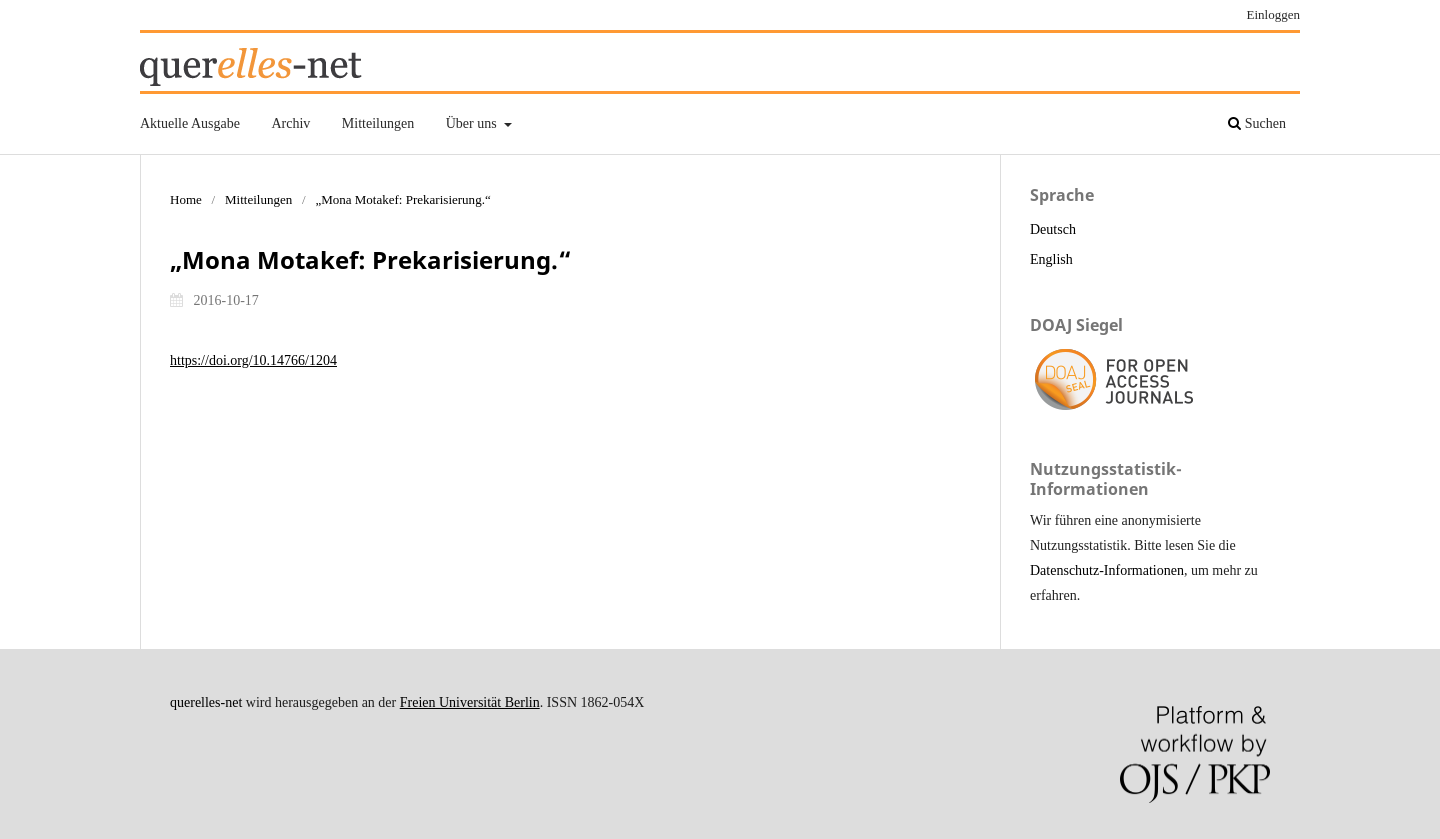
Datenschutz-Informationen (1107, 570)
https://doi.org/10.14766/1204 (253, 360)
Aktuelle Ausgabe (190, 123)
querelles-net (206, 702)
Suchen (1257, 123)
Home (186, 199)
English (1051, 259)
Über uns (473, 123)
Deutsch (1053, 229)
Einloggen (1274, 14)
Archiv (290, 123)
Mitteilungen (378, 123)
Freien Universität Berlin (470, 702)
